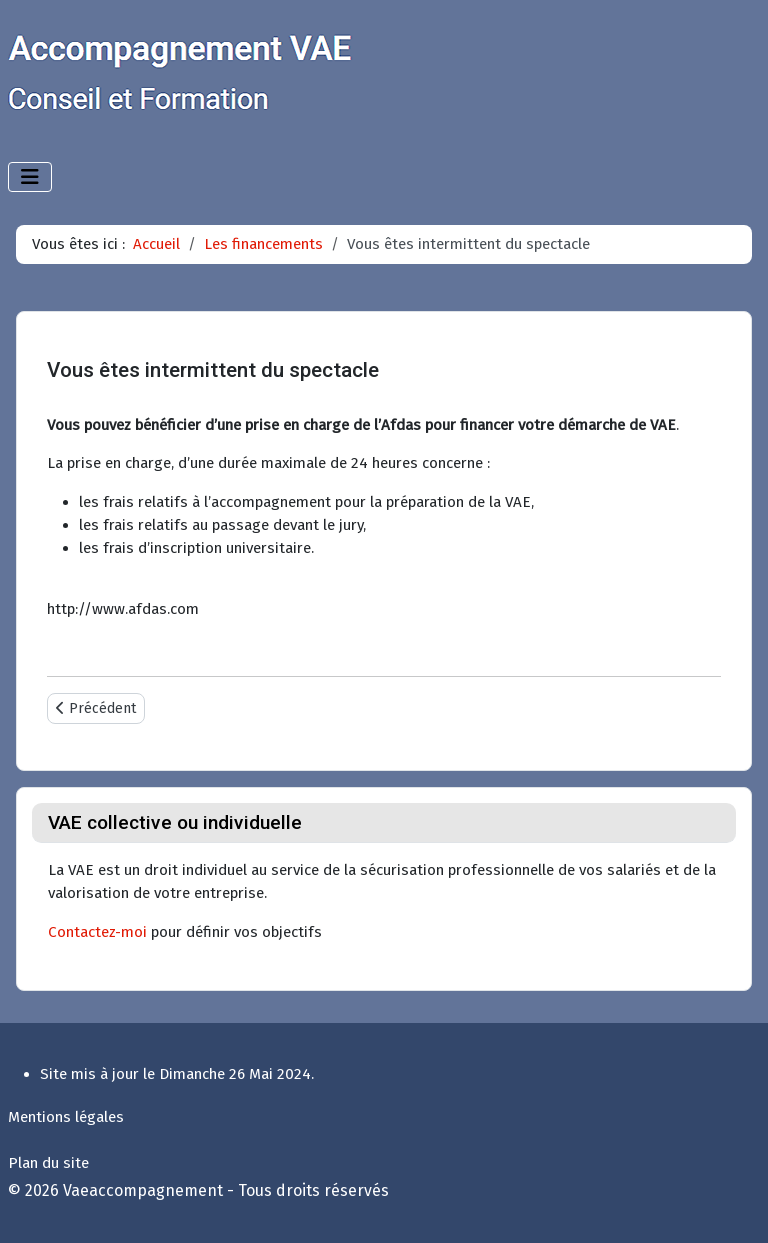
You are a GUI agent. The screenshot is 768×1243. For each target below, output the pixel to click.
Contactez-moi (97, 932)
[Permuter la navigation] (30, 177)
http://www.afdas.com (123, 609)
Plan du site (48, 1163)
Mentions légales (66, 1117)
